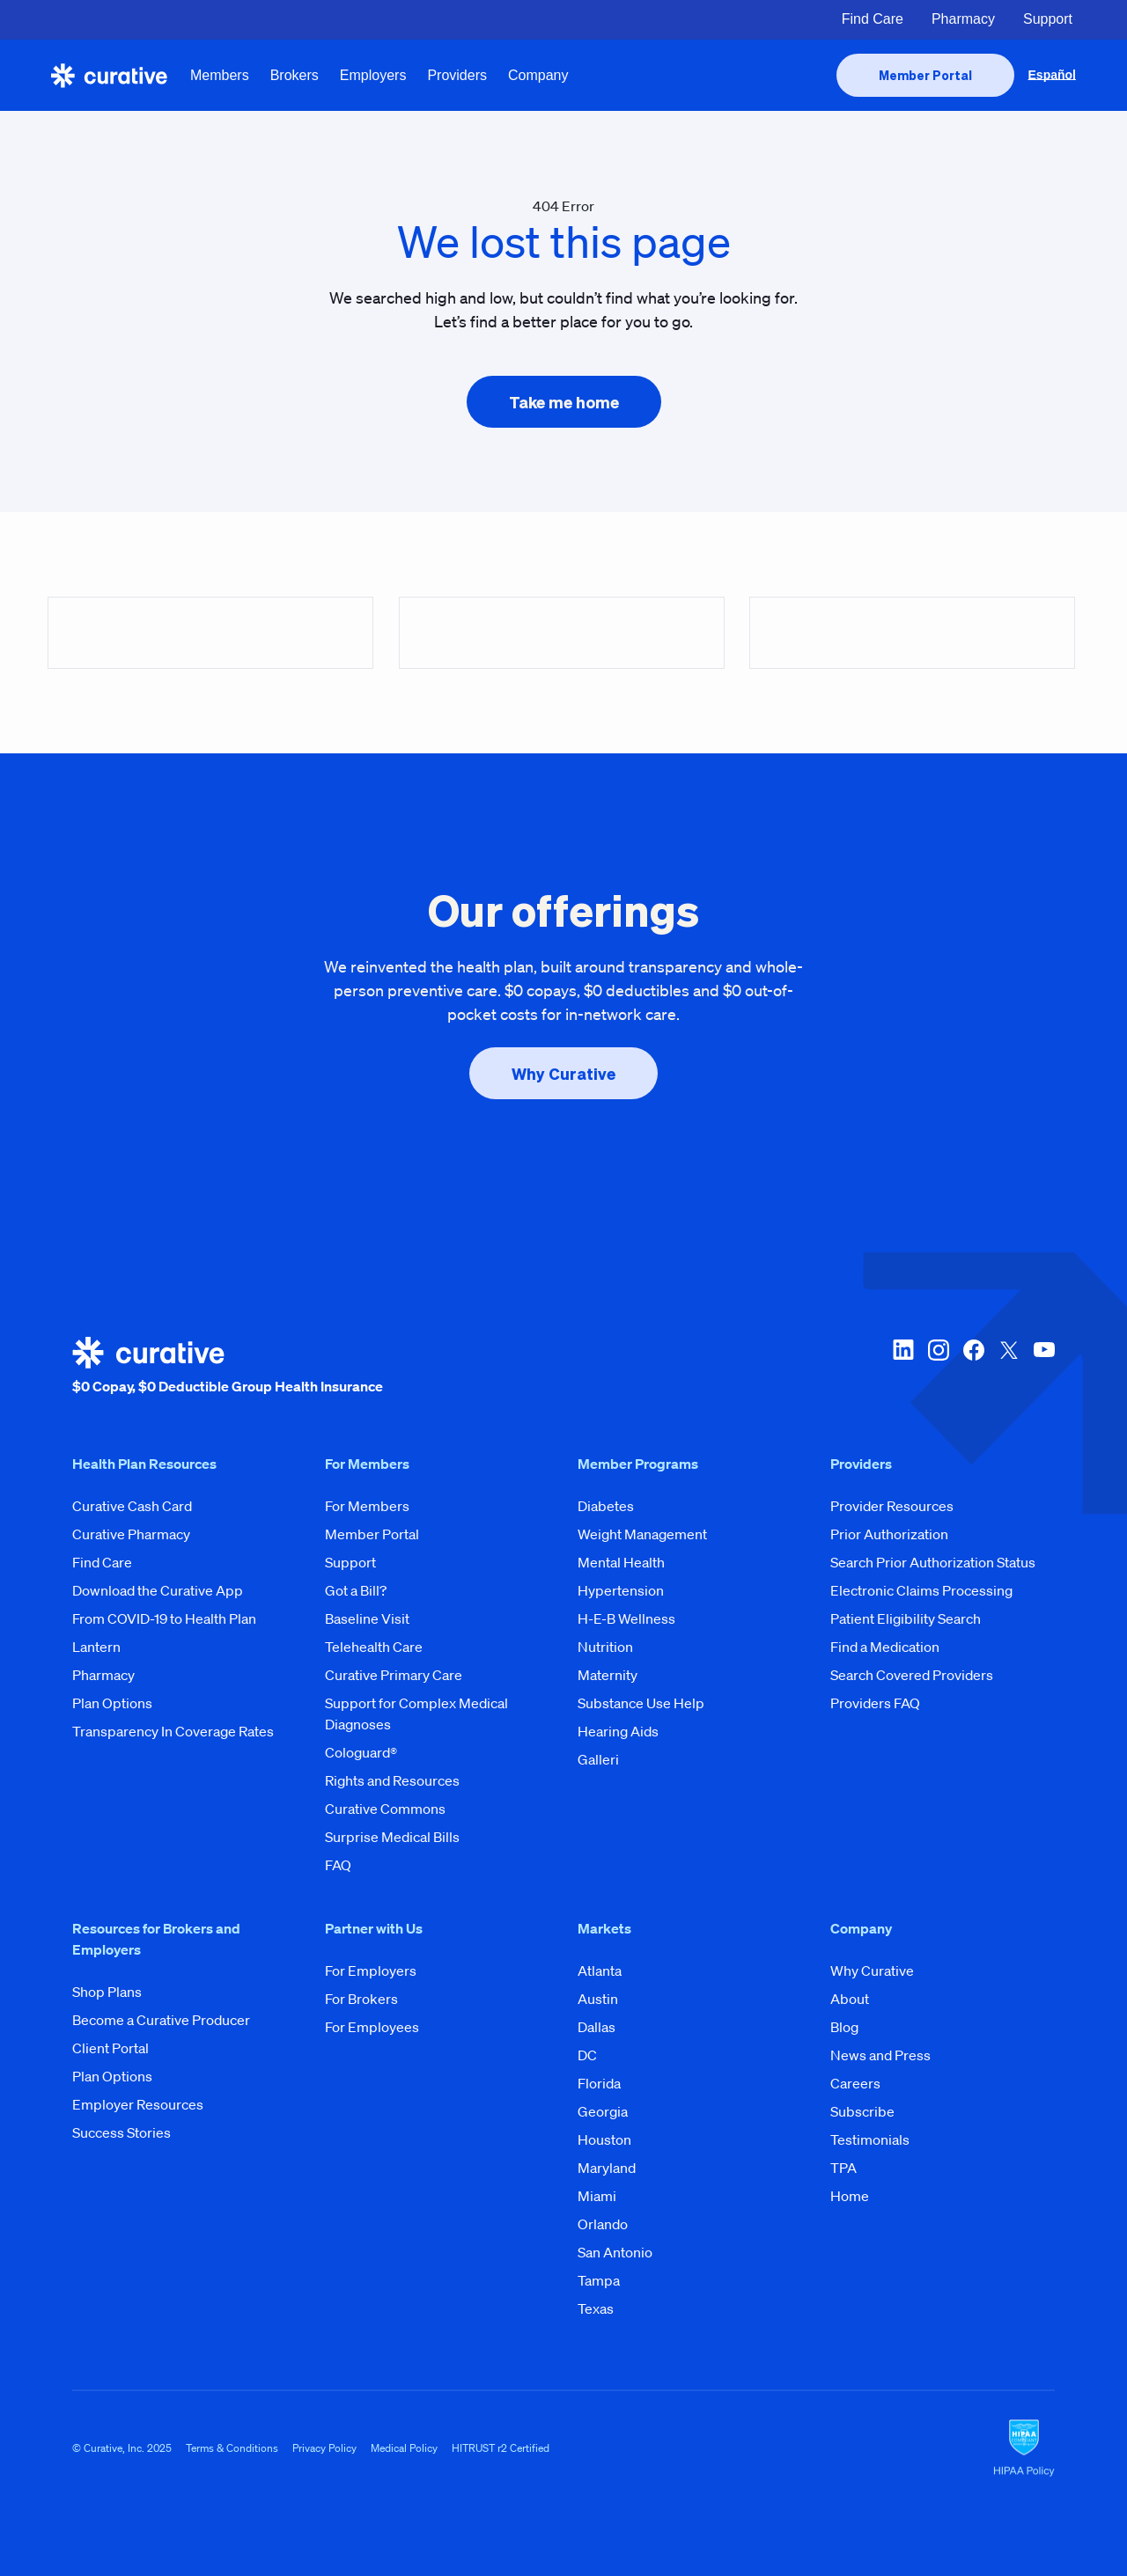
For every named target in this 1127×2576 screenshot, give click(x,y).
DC (587, 2055)
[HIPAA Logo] (1024, 2448)
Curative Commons (385, 1808)
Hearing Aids (618, 1731)
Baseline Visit (367, 1618)
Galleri (598, 1759)
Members (219, 75)
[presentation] (925, 75)
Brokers (294, 75)
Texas (596, 2308)
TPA (843, 2167)
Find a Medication (884, 1646)
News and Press (880, 2055)
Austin (598, 1998)
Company (538, 75)
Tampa (599, 2280)
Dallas (596, 2027)
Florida (599, 2083)
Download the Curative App (157, 1590)
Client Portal (110, 2048)
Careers (855, 2083)
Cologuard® (361, 1752)
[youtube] (1044, 1367)
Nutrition (605, 1646)
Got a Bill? (356, 1590)
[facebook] (973, 1367)
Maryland (607, 2167)
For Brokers (361, 1998)
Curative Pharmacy (131, 1534)
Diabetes (606, 1506)
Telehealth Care (374, 1646)
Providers (457, 75)
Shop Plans (107, 1991)
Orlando (603, 2224)
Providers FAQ (875, 1703)
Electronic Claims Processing (921, 1590)
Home (849, 2196)
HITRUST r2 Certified (500, 2447)
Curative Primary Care (393, 1675)
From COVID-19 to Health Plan (164, 1618)
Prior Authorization (889, 1534)
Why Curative (872, 1970)
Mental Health (621, 1562)
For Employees (372, 2027)
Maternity (607, 1675)
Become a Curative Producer (161, 2020)
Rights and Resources (392, 1780)
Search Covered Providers (911, 1675)
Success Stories (121, 2132)
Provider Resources (892, 1506)
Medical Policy (404, 2447)
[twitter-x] (1009, 1367)
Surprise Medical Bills (392, 1837)
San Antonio (615, 2252)
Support (1047, 18)
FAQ (338, 1865)
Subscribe (862, 2111)
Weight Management (642, 1534)
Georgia (603, 2111)
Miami (597, 2196)
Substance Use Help (641, 1703)
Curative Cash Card (132, 1506)
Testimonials (870, 2139)
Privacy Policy (324, 2447)
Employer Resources (137, 2104)
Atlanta (600, 1970)
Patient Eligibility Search (905, 1618)
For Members (367, 1506)
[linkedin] (903, 1367)
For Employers (370, 1970)
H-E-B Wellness (626, 1618)
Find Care (872, 18)
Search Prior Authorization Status (932, 1562)
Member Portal (372, 1534)
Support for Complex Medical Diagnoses (416, 1713)
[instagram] (938, 1367)
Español (1052, 75)
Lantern (96, 1646)
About (849, 1998)
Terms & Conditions (232, 2447)
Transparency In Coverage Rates (173, 1731)
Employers (373, 75)
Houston (604, 2139)
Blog (844, 2027)
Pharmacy (963, 18)
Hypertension (621, 1590)
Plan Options (112, 1703)
